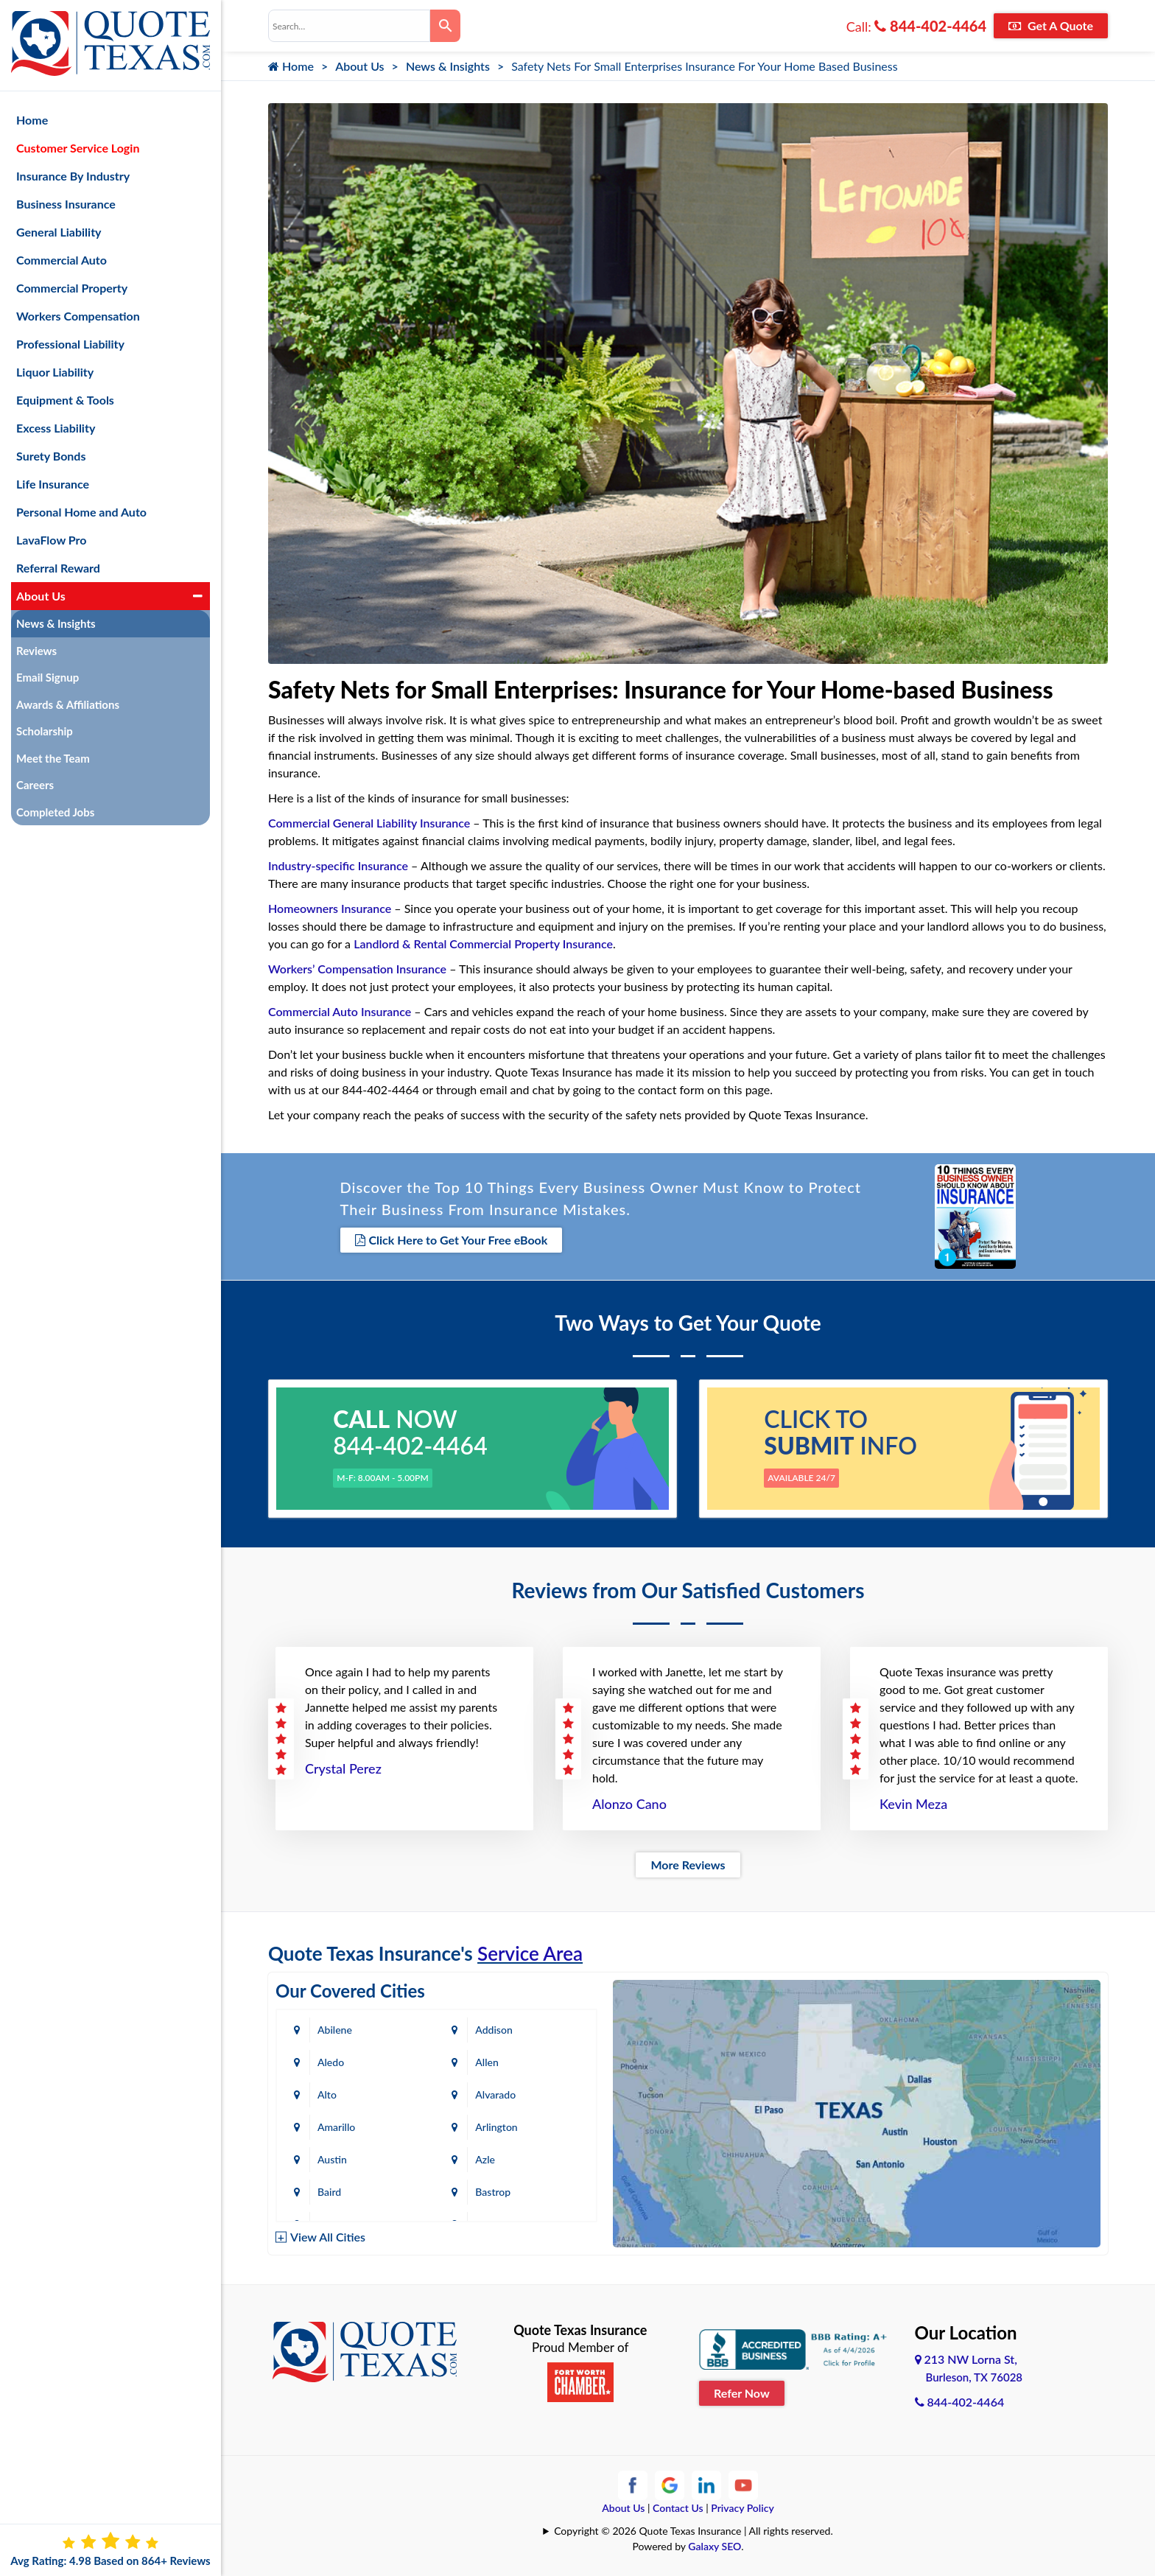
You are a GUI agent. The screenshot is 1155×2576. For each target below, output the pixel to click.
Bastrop (493, 2191)
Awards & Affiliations (67, 704)
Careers (35, 784)
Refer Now (742, 2393)
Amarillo (336, 2127)
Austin (332, 2159)
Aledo (330, 2062)
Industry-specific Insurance (338, 865)
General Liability (59, 232)
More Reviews (687, 1865)
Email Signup (47, 677)
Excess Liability (55, 428)
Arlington (497, 2127)
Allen (487, 2062)
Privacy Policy (742, 2508)
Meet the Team (53, 758)
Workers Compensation (78, 316)
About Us (359, 66)
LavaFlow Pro (51, 540)
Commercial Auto (61, 260)
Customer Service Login (77, 148)
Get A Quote (1050, 25)
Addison (494, 2029)
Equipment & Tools (65, 400)
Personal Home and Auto (81, 512)
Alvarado (496, 2094)
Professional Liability (70, 344)
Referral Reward (58, 568)
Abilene (334, 2029)
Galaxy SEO (714, 2546)
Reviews (36, 650)
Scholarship (44, 731)
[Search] (445, 26)
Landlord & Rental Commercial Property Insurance (483, 944)
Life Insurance (52, 484)
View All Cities (327, 2237)
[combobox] (349, 26)
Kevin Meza (913, 1804)
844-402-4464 (930, 26)
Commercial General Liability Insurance (369, 823)
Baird (329, 2191)
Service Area (530, 1953)
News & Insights (448, 66)
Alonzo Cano (629, 1804)
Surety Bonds (51, 456)
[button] (198, 596)
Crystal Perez (343, 1768)
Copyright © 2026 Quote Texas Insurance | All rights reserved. (693, 2530)
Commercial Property (71, 288)
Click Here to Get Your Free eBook (451, 1240)
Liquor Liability (55, 372)
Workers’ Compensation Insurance (357, 969)
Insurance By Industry (73, 176)
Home (291, 66)
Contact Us (678, 2508)
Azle (486, 2159)
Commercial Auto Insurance (339, 1011)
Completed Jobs (55, 812)
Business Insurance (66, 204)
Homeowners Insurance (329, 908)
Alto (327, 2094)
